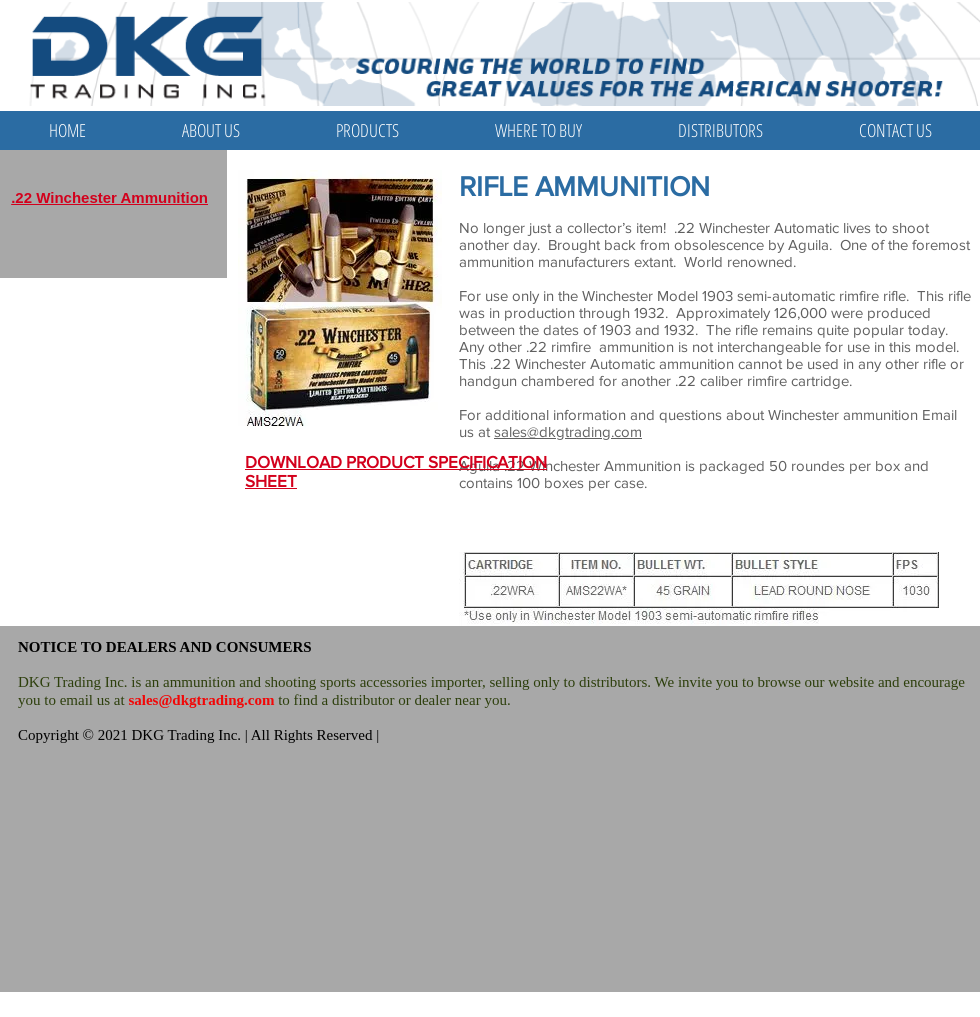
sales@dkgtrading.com (568, 431)
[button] (367, 130)
